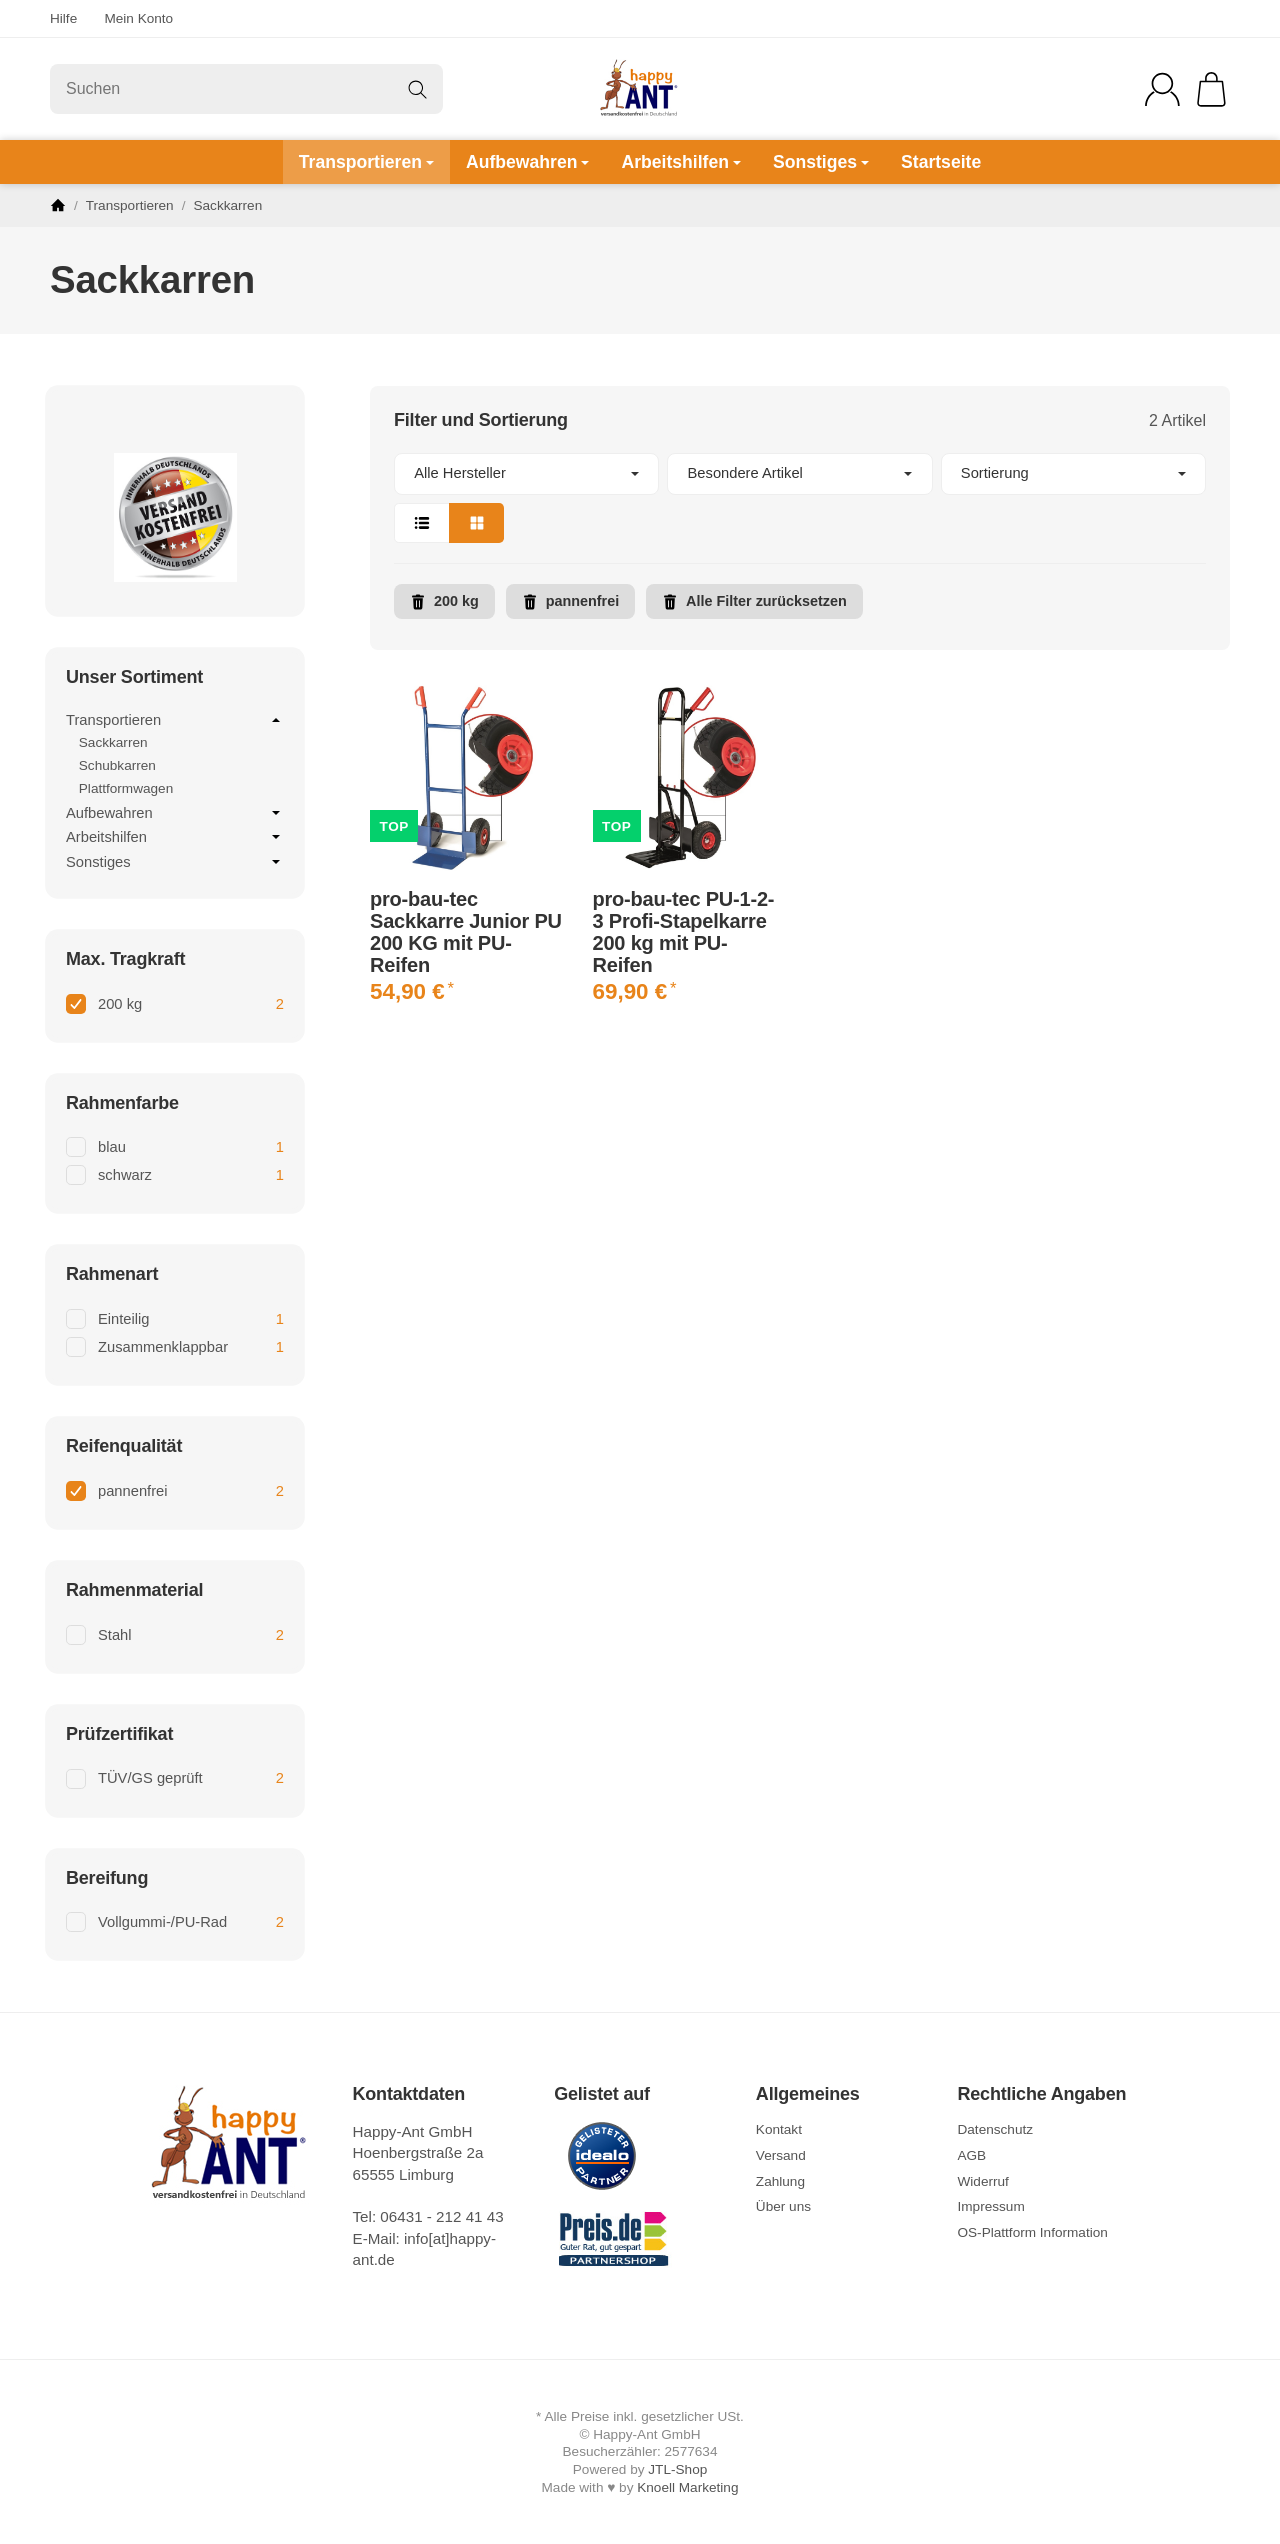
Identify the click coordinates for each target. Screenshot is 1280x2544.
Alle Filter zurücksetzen (754, 601)
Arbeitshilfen (681, 162)
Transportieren (366, 162)
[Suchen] (246, 89)
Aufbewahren (527, 162)
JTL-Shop (677, 2469)
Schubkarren (117, 765)
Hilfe (63, 18)
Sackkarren (113, 742)
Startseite (941, 162)
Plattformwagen (126, 788)
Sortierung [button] (1073, 473)
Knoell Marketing (687, 2487)
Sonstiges (821, 162)
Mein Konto (138, 18)
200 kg (444, 601)
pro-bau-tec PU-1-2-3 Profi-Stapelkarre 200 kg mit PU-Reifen (684, 932)
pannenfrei (571, 601)
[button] (800, 498)
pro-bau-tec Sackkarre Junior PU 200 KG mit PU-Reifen (466, 932)
